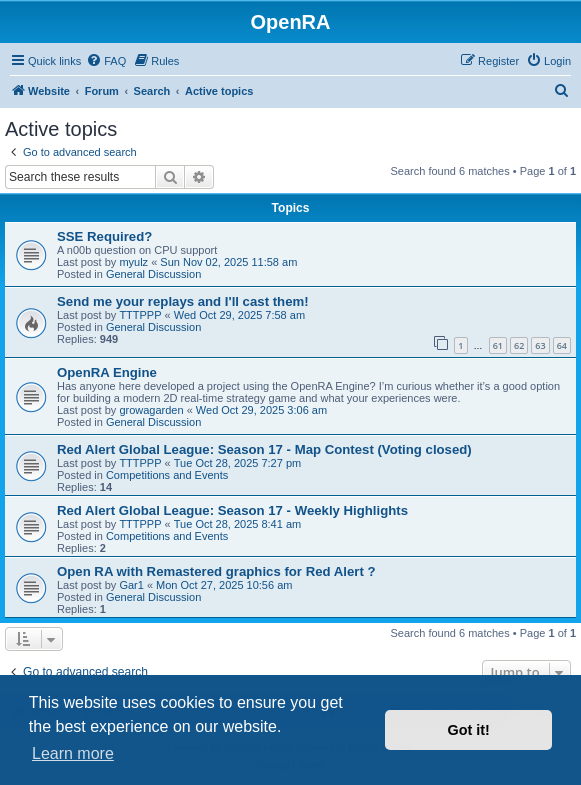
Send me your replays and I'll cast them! (183, 301)
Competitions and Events (167, 475)
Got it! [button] (469, 730)
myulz (133, 262)
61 (498, 345)
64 (562, 345)
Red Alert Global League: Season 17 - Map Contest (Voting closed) (264, 449)
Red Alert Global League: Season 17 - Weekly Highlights (232, 510)
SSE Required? (104, 236)
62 (519, 345)
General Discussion (153, 274)
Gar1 (131, 585)
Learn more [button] (73, 753)
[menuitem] (106, 61)
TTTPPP (140, 315)
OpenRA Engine (107, 372)
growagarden (151, 410)
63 (540, 345)
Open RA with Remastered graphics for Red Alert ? (216, 571)
